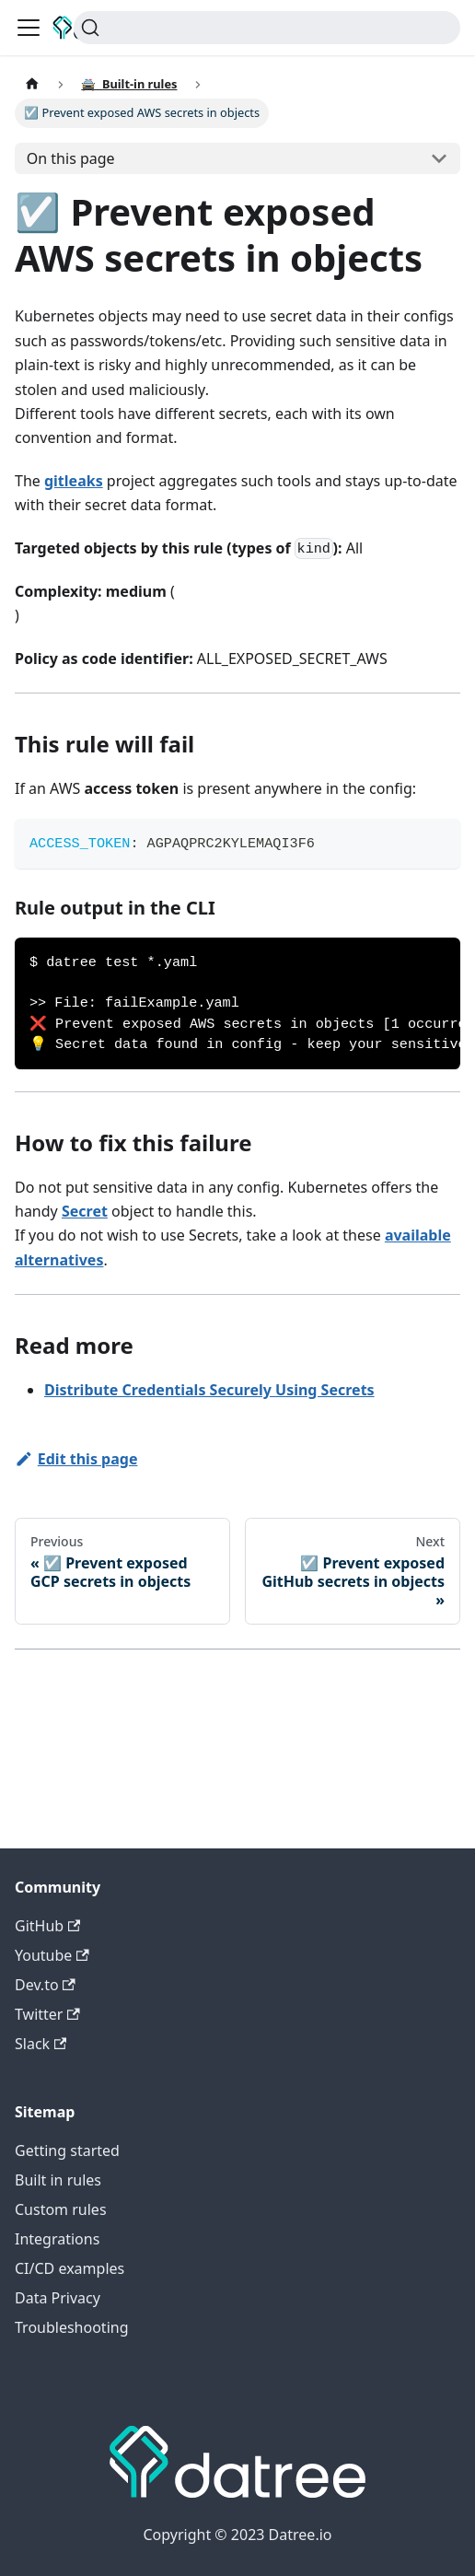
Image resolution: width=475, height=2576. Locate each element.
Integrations (57, 2239)
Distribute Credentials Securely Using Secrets (209, 1390)
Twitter (47, 2014)
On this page (71, 158)
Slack (40, 2044)
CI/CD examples (69, 2268)
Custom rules (61, 2209)
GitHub (47, 1926)
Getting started (67, 2150)
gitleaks (73, 481)
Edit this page (76, 1459)
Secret (85, 1211)
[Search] (267, 27)
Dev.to (45, 1985)
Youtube (52, 1955)
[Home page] (32, 84)
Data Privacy (57, 2298)
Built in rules (58, 2180)
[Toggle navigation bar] (28, 27)
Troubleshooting (72, 2327)
